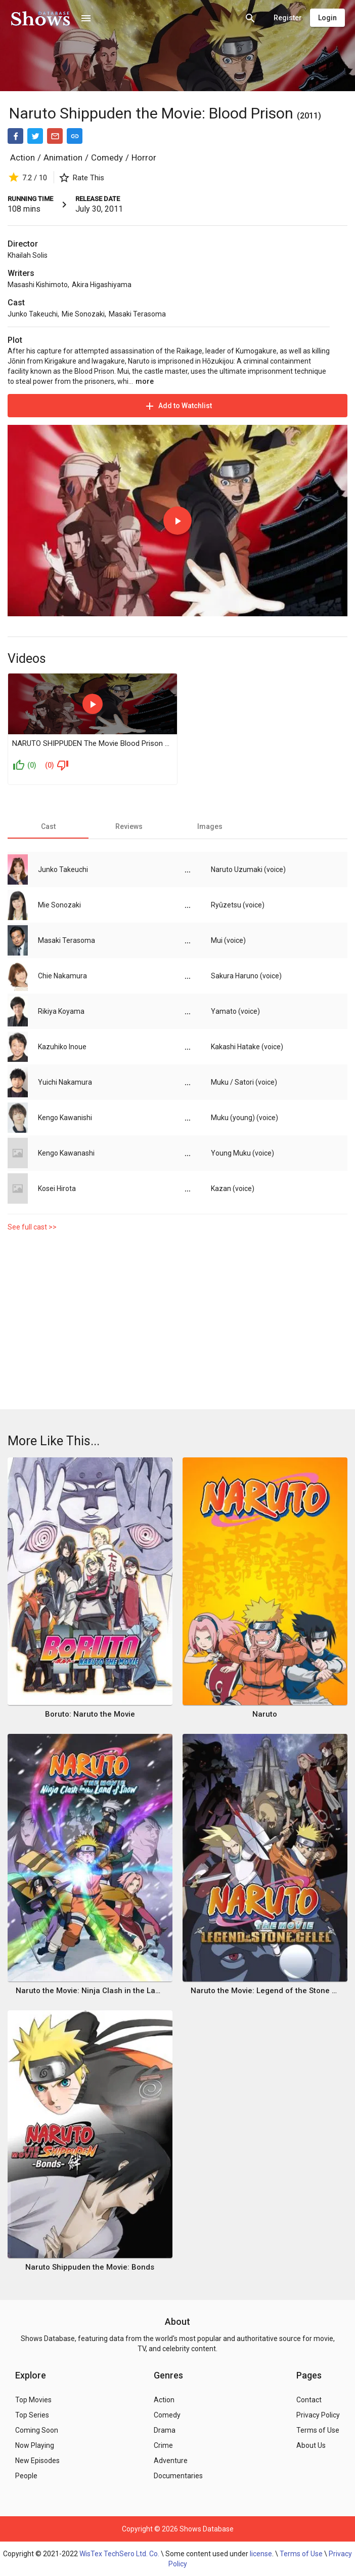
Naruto (264, 1714)
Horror (143, 157)
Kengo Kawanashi (66, 1153)
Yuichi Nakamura (65, 1082)
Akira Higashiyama (101, 285)
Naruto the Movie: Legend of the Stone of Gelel (265, 1990)
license (261, 2554)
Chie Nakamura (62, 976)
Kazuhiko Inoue (62, 1047)
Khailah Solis (28, 255)
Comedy (107, 157)
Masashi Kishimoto (38, 285)
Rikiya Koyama (61, 1011)
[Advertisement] (177, 1323)
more (145, 381)
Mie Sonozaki (83, 314)
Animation (62, 157)
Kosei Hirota (57, 1188)
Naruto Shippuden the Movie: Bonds (89, 2267)
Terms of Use (301, 2554)
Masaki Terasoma (137, 314)
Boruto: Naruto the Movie (90, 1714)
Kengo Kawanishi (65, 1118)
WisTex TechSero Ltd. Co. (119, 2554)
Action (22, 157)
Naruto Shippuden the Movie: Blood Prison (151, 113)
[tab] (48, 826)
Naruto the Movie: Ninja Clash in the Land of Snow (90, 1990)
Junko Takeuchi (33, 314)
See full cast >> (32, 1227)
